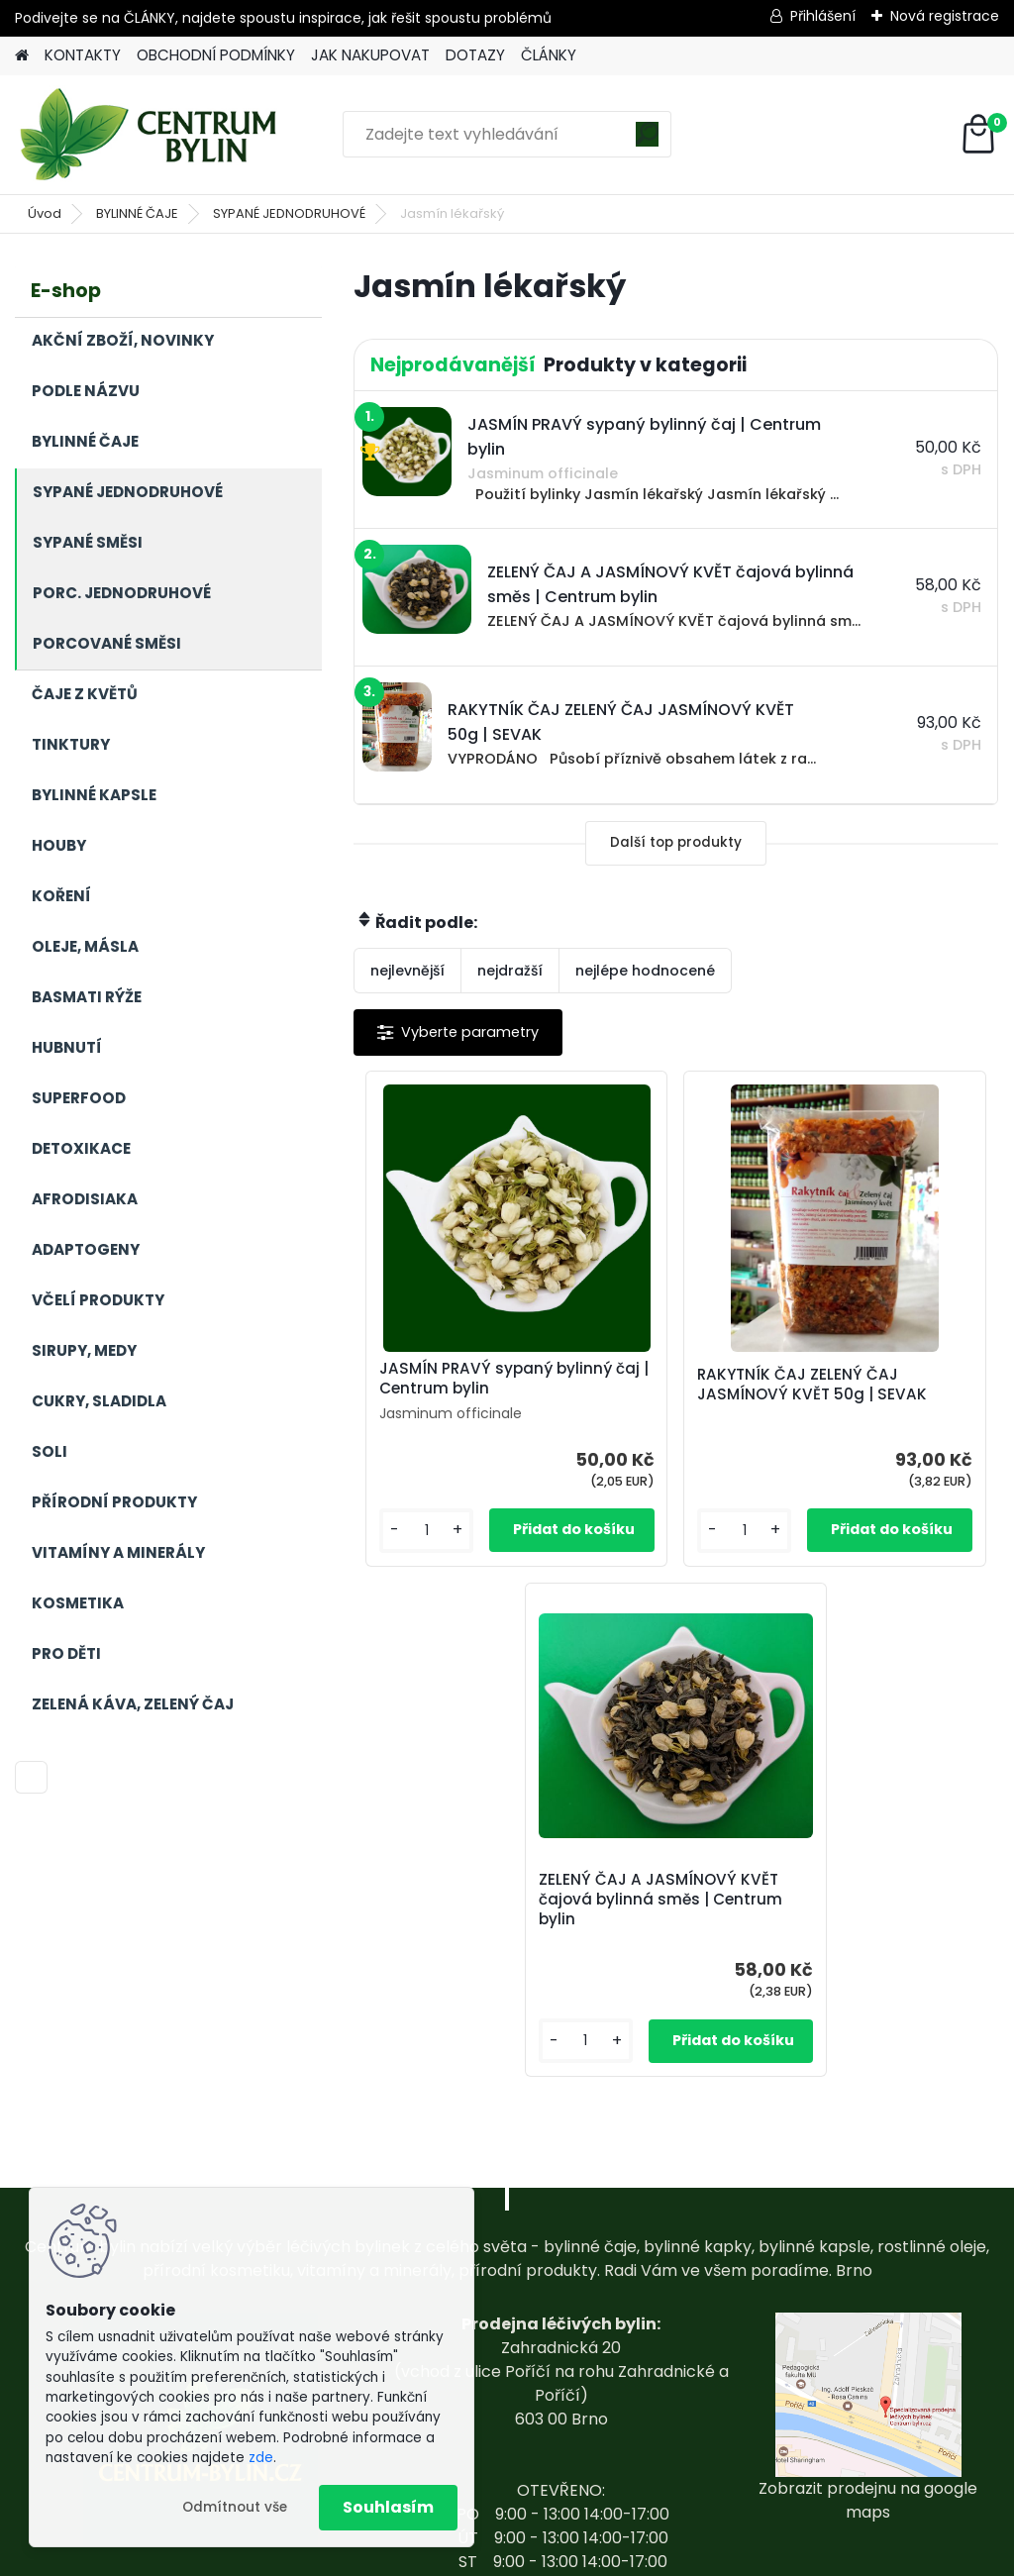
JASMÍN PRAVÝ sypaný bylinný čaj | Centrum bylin (452, 1388)
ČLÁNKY (548, 55)
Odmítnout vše (234, 2507)
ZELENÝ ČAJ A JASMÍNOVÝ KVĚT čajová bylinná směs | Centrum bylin (890, 1398)
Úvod (44, 213)
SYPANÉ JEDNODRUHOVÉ (289, 213)
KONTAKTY (83, 55)
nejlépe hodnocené (645, 970)
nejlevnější (407, 970)
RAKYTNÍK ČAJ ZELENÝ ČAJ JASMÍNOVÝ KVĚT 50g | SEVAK (674, 1395)
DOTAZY (475, 55)
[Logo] (151, 134)
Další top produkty (676, 842)
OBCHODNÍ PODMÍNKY (216, 55)
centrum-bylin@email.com (561, 2448)
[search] (647, 141)
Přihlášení (823, 16)
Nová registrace (944, 16)
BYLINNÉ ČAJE (137, 213)
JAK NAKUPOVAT (370, 55)
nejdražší (510, 970)
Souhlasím (388, 2507)
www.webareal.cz (587, 2557)
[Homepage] (22, 56)
